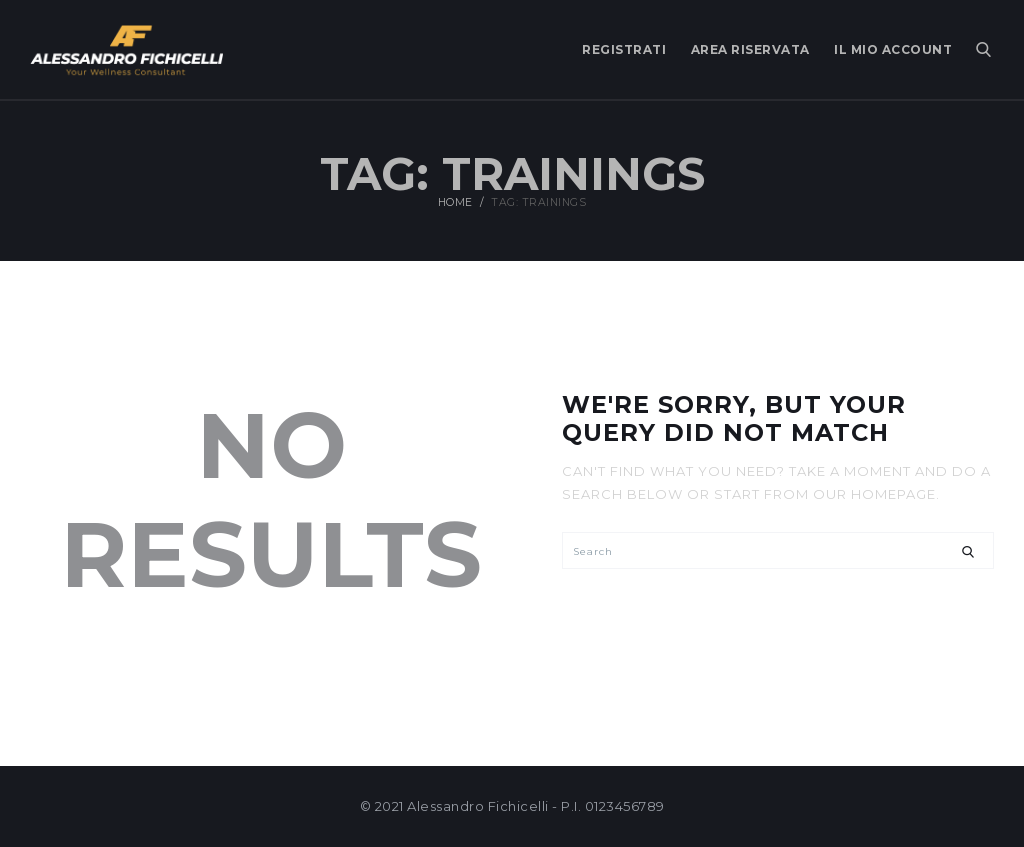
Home (455, 203)
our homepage (874, 494)
